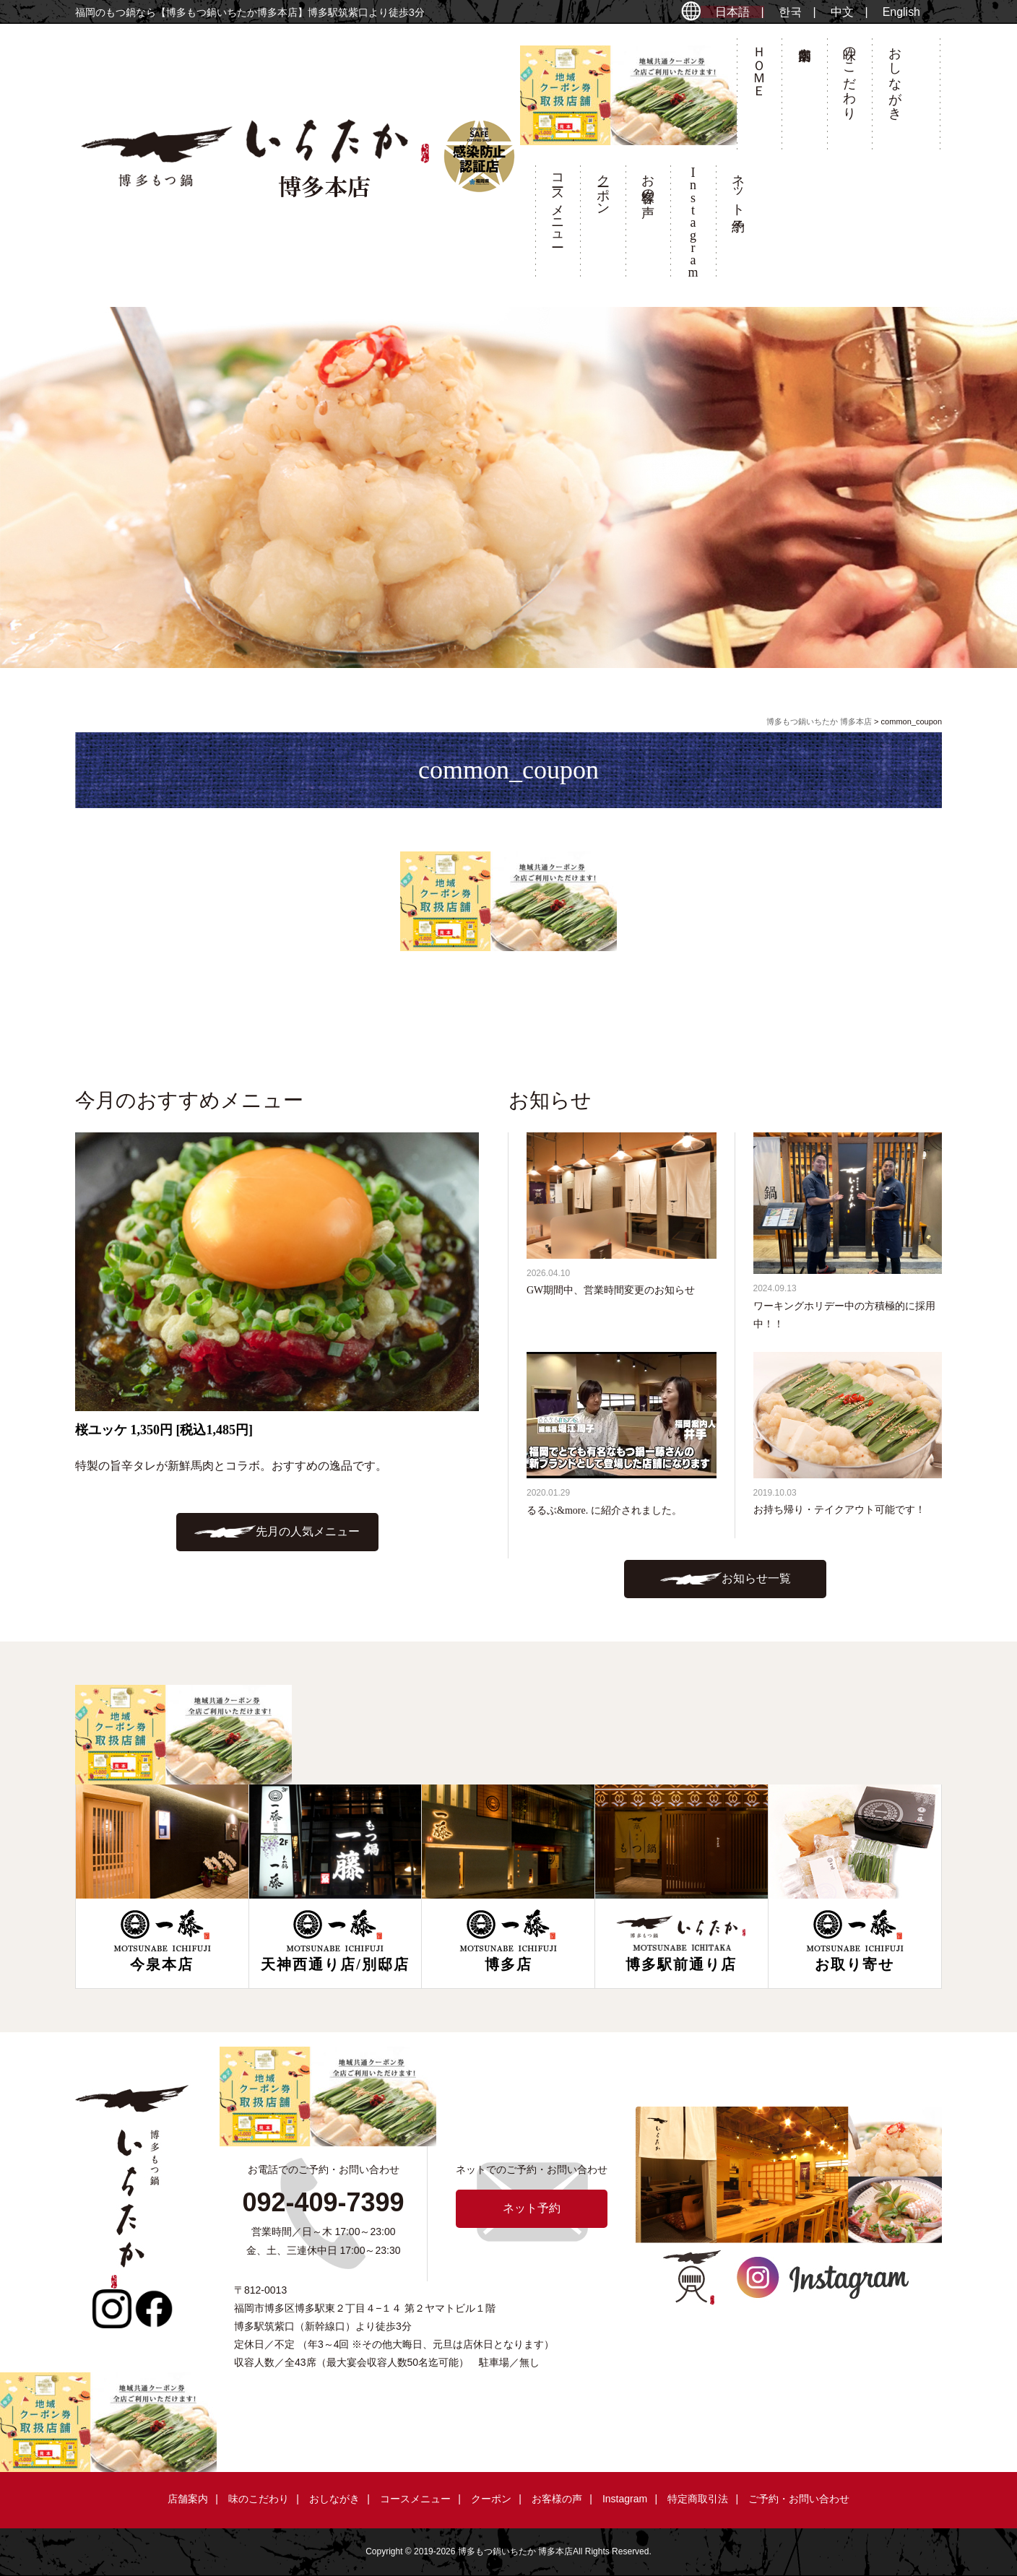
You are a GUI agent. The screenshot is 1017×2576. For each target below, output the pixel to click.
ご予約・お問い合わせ (798, 2499)
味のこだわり (849, 75)
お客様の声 (648, 180)
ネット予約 (738, 187)
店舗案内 (804, 98)
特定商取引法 (697, 2499)
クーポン (603, 187)
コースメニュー (557, 202)
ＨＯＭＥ (759, 64)
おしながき (895, 75)
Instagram (624, 2499)
